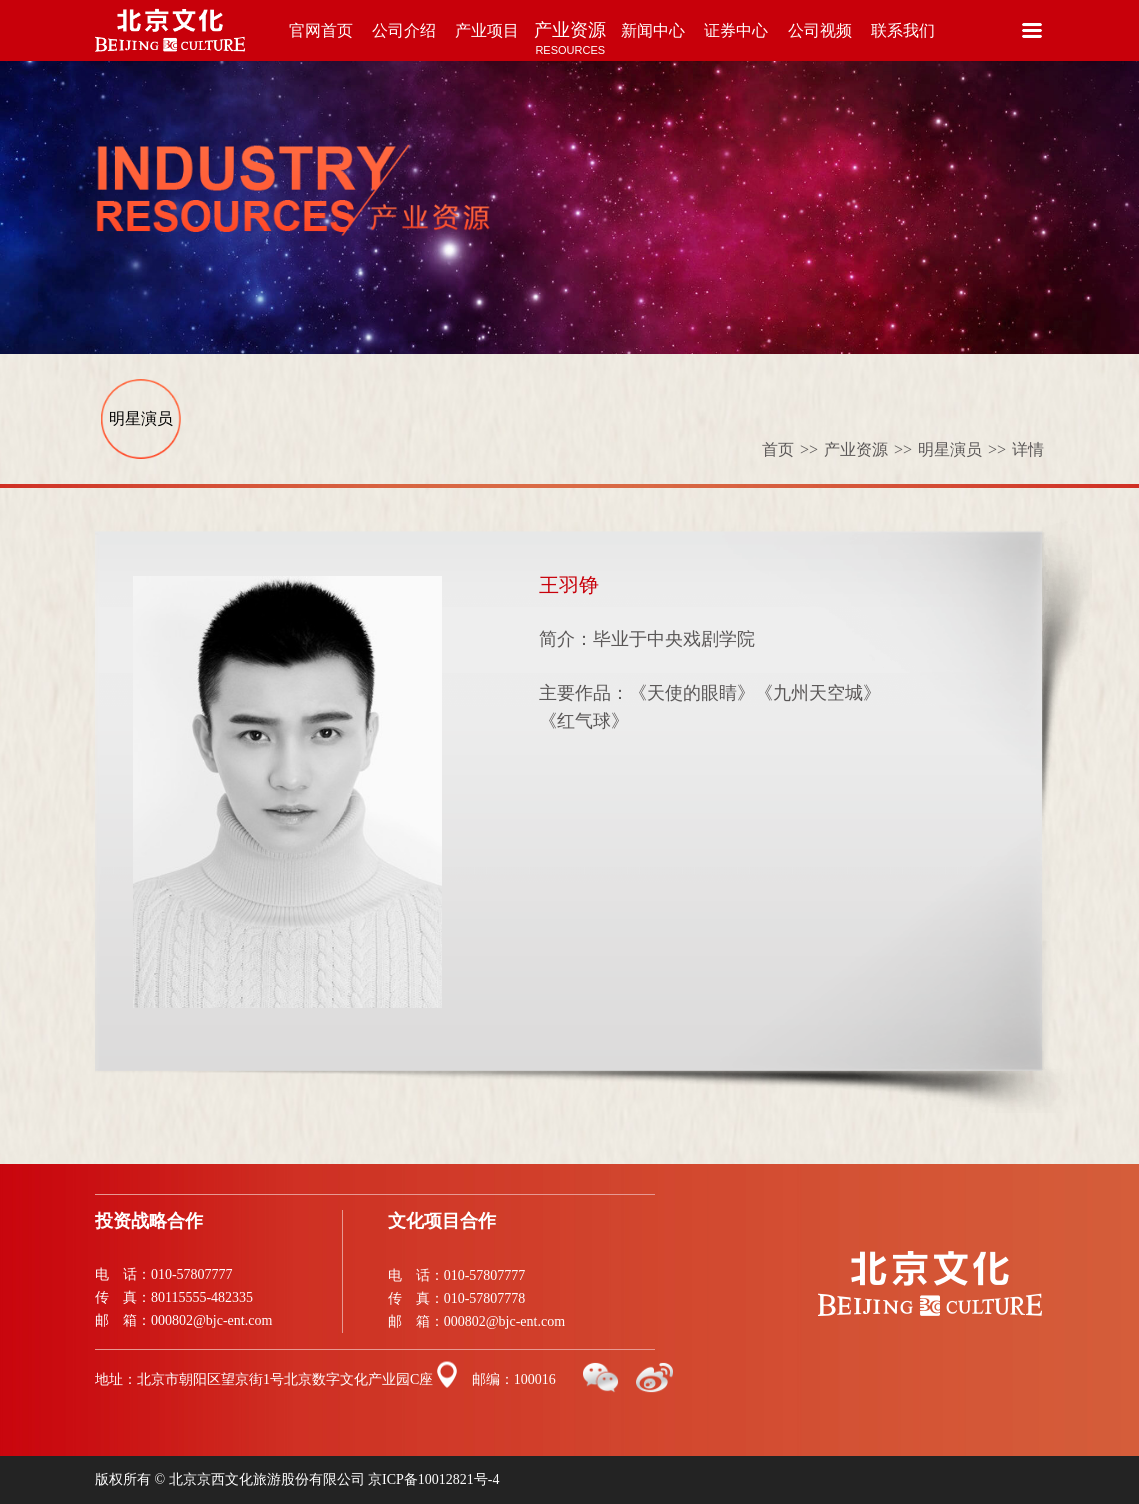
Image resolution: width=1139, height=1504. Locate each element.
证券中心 (736, 41)
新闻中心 (653, 41)
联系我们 (902, 41)
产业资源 (570, 40)
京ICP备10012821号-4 (433, 1479)
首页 (793, 449)
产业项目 (487, 41)
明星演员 (141, 418)
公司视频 (819, 41)
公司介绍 (404, 41)
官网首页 (321, 41)
